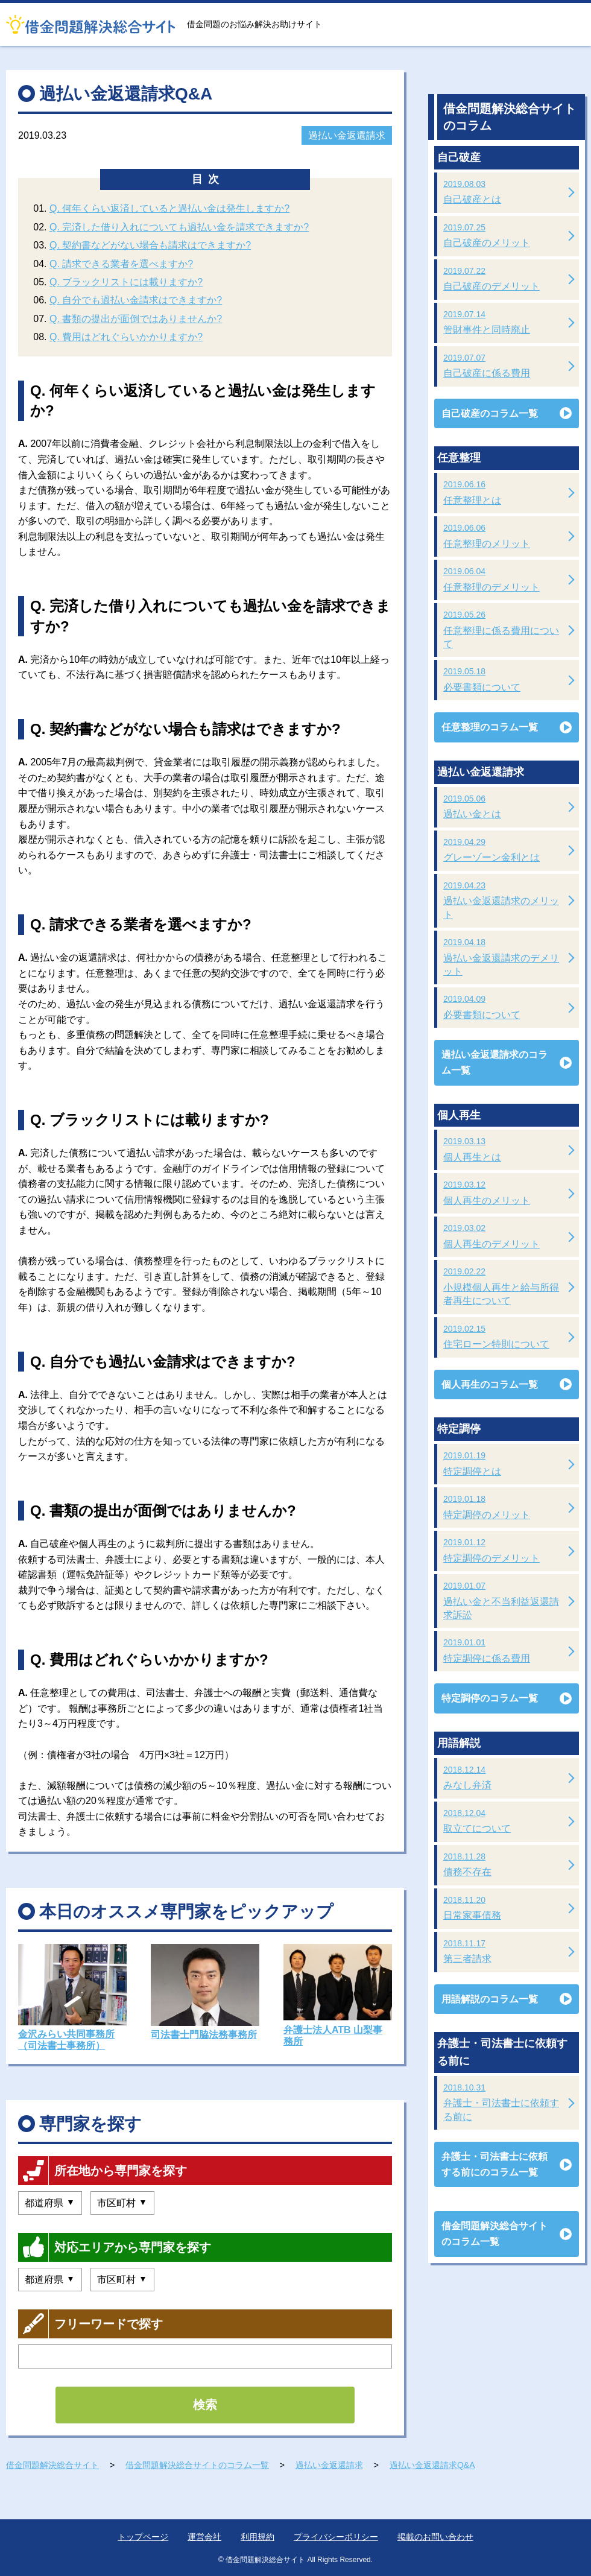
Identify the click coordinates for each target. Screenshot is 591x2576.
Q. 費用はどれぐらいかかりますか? (126, 337)
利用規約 (257, 2537)
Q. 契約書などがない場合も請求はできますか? (150, 245)
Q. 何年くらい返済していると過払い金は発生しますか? (169, 208)
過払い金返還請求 (346, 135)
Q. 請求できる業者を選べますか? (121, 264)
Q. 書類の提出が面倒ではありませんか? (135, 319)
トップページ (143, 2537)
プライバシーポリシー (336, 2537)
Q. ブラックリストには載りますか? (126, 282)
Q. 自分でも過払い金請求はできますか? (135, 300)
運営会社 (204, 2537)
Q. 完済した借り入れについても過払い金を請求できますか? (179, 227)
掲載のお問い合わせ (435, 2537)
